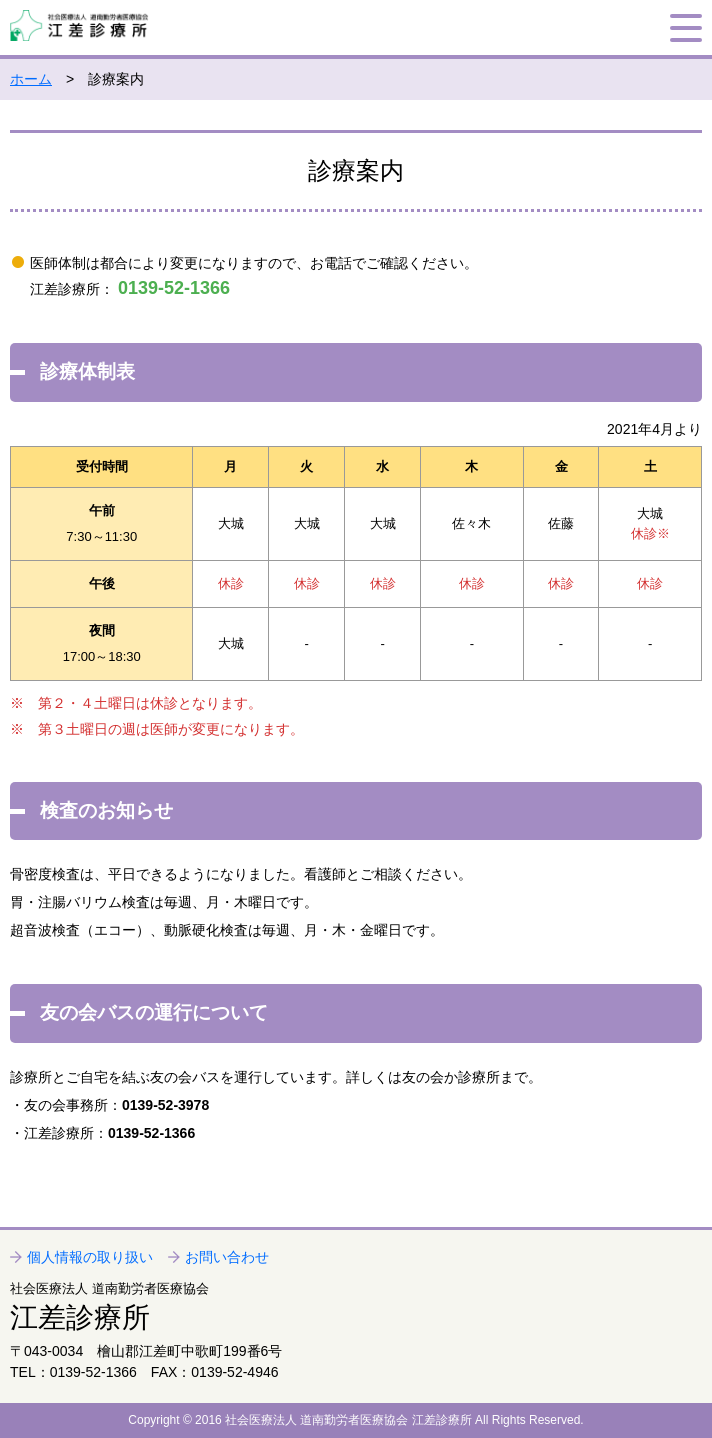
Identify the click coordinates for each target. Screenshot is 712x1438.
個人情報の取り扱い (90, 1257)
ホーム (31, 79)
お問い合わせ (227, 1257)
